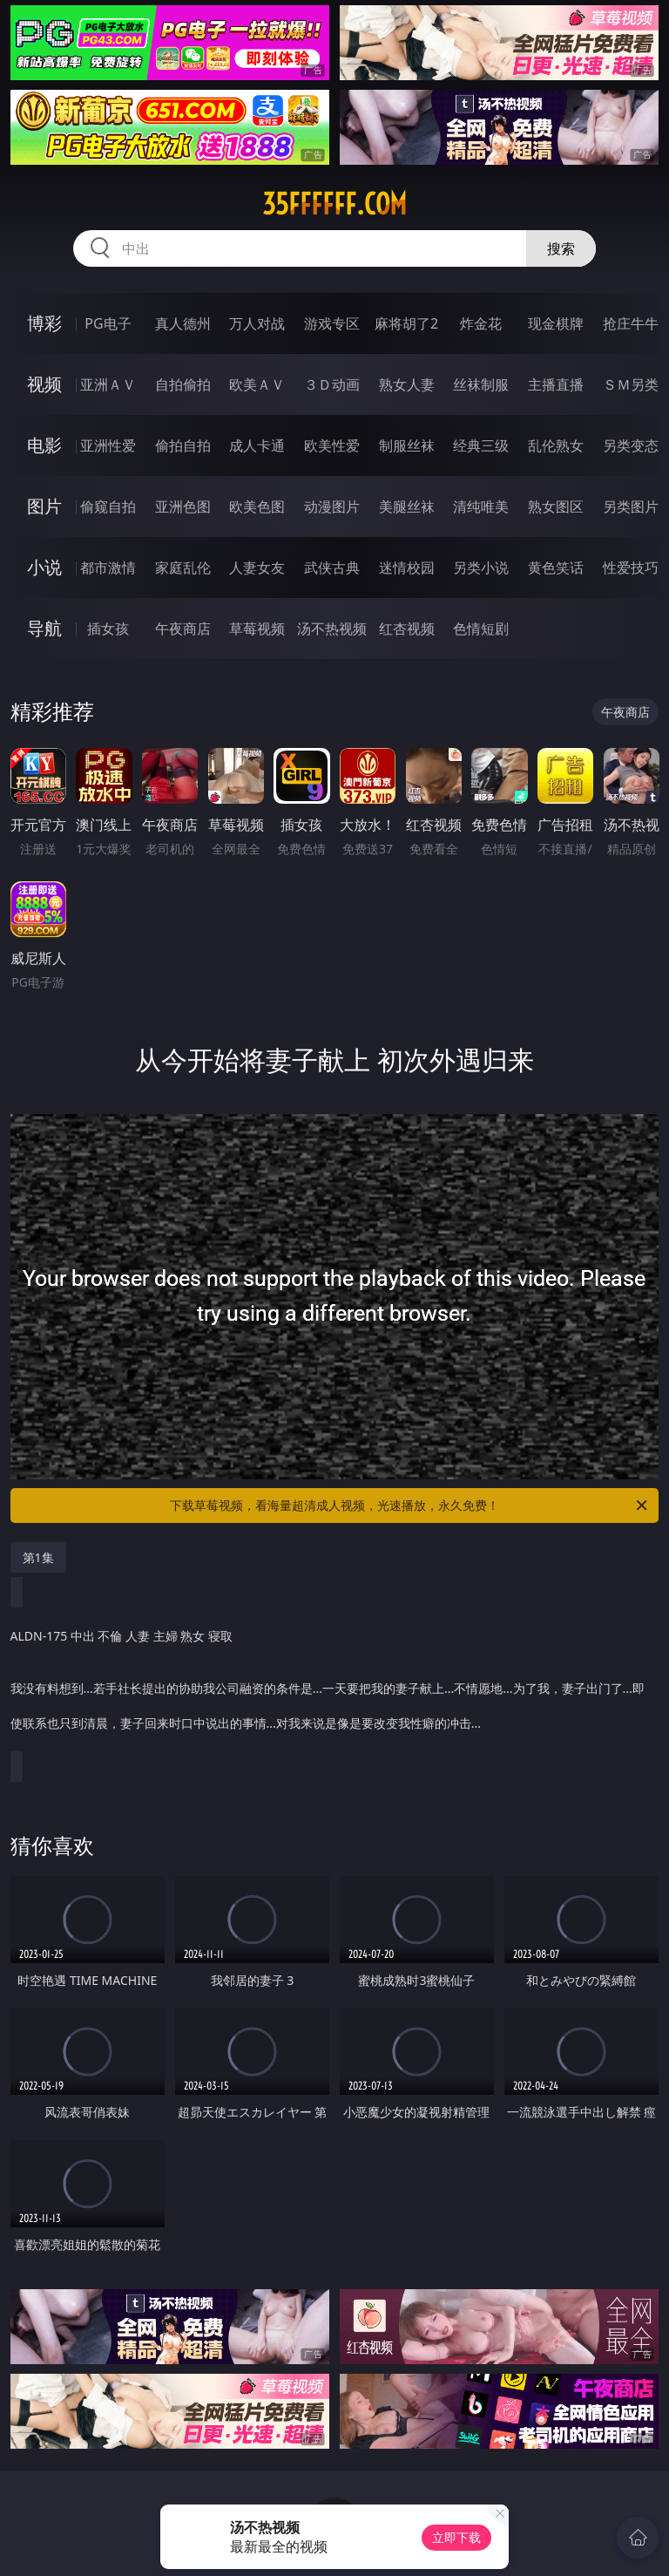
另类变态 (631, 445)
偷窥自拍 (108, 506)
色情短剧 (481, 628)
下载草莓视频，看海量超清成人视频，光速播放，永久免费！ (410, 1505)
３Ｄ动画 (332, 384)
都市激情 (108, 567)
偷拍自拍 (183, 445)
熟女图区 (556, 506)
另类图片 (631, 506)
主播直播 (556, 384)
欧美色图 (257, 506)
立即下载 (456, 2537)
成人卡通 (257, 445)
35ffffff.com (334, 204)
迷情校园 (407, 567)
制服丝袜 (407, 445)
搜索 (561, 248)
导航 (44, 628)
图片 (44, 506)
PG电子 (107, 323)
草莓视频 (257, 628)
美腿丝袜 (407, 506)
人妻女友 (257, 567)
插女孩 (108, 628)
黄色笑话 (556, 567)
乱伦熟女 (556, 445)
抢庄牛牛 (631, 323)
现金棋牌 (556, 323)
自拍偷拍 (183, 384)
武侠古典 (332, 567)
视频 (44, 384)
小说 (44, 567)
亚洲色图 (183, 506)
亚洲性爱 (108, 445)
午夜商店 (183, 628)
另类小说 (481, 567)
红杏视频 (407, 628)
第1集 (38, 1557)
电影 (44, 445)
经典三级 (481, 445)
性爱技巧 (631, 567)
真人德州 (183, 323)
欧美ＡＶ (257, 384)
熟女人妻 (407, 384)
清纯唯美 (481, 506)
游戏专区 (332, 323)
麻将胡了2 (406, 323)
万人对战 (257, 323)
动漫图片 (332, 506)
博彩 (44, 323)
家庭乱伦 (183, 567)
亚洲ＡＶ (108, 384)
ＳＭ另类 (631, 384)
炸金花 (481, 323)
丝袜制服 (481, 384)
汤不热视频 (332, 628)
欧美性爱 (332, 445)
